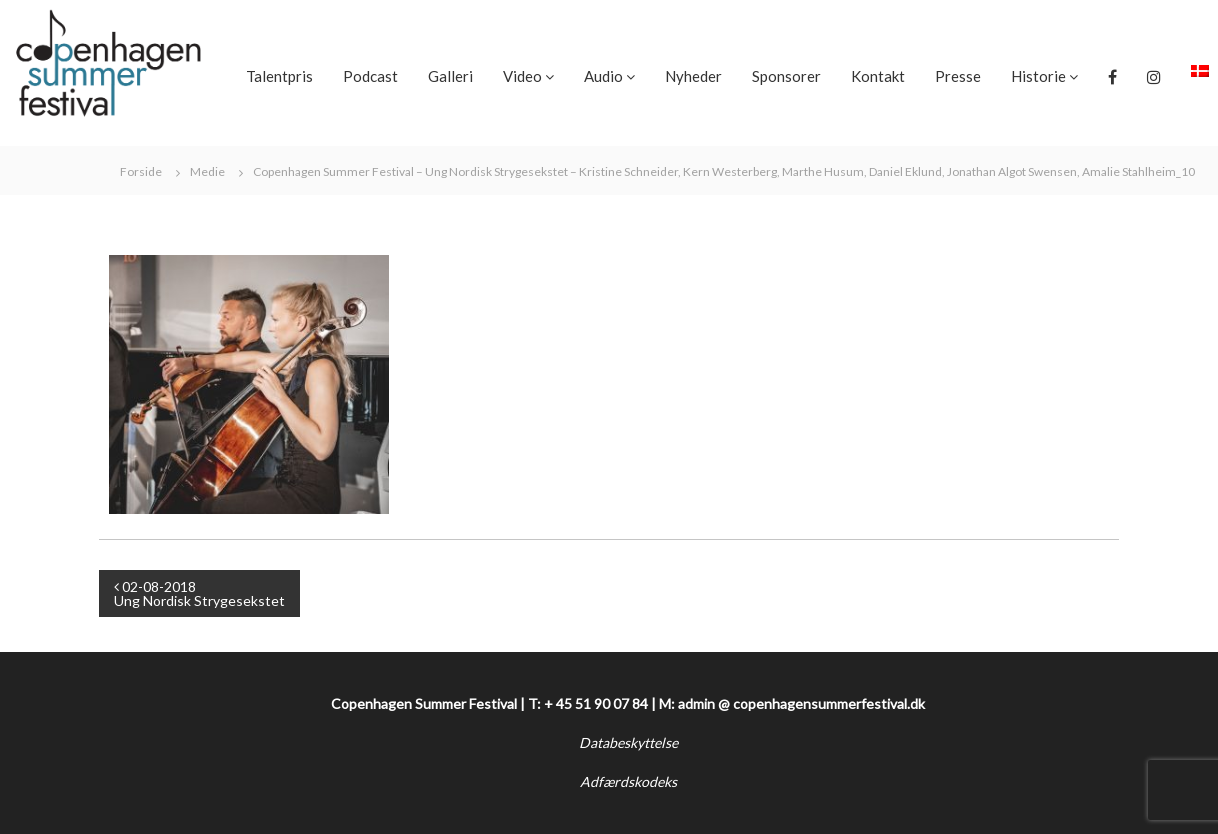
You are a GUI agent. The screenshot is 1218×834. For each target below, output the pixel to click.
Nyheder (693, 76)
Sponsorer (786, 76)
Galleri (450, 76)
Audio (603, 76)
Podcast (370, 76)
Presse (958, 76)
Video (522, 76)
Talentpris (279, 76)
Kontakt (878, 76)
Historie (1038, 76)
